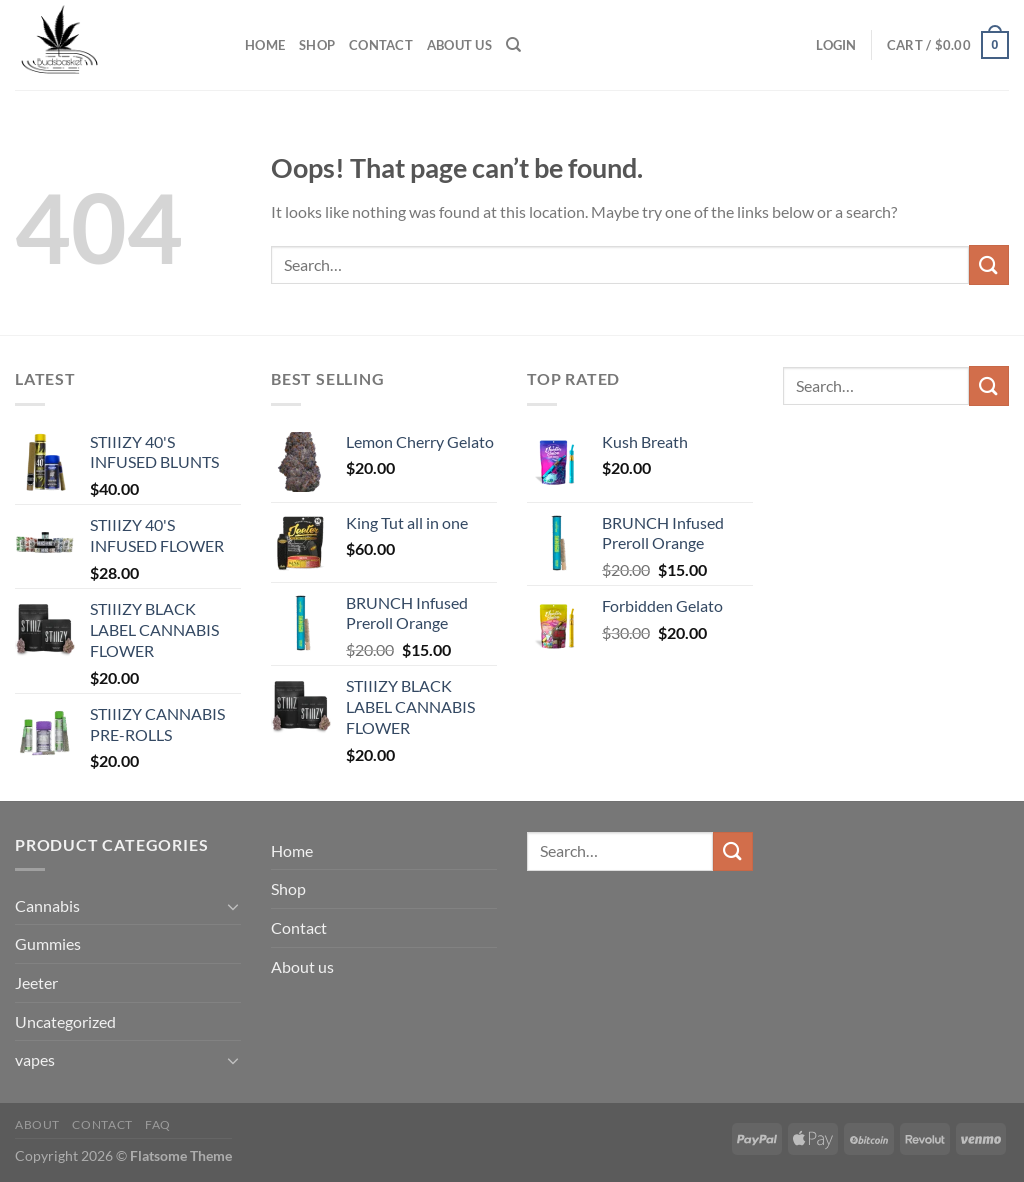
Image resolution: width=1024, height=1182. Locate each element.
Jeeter (36, 982)
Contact (381, 45)
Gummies (48, 943)
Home (265, 45)
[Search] (513, 45)
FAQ (158, 1124)
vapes (35, 1059)
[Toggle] (233, 906)
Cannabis (47, 905)
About (37, 1124)
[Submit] (989, 264)
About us (459, 45)
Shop (317, 45)
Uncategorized (65, 1021)
